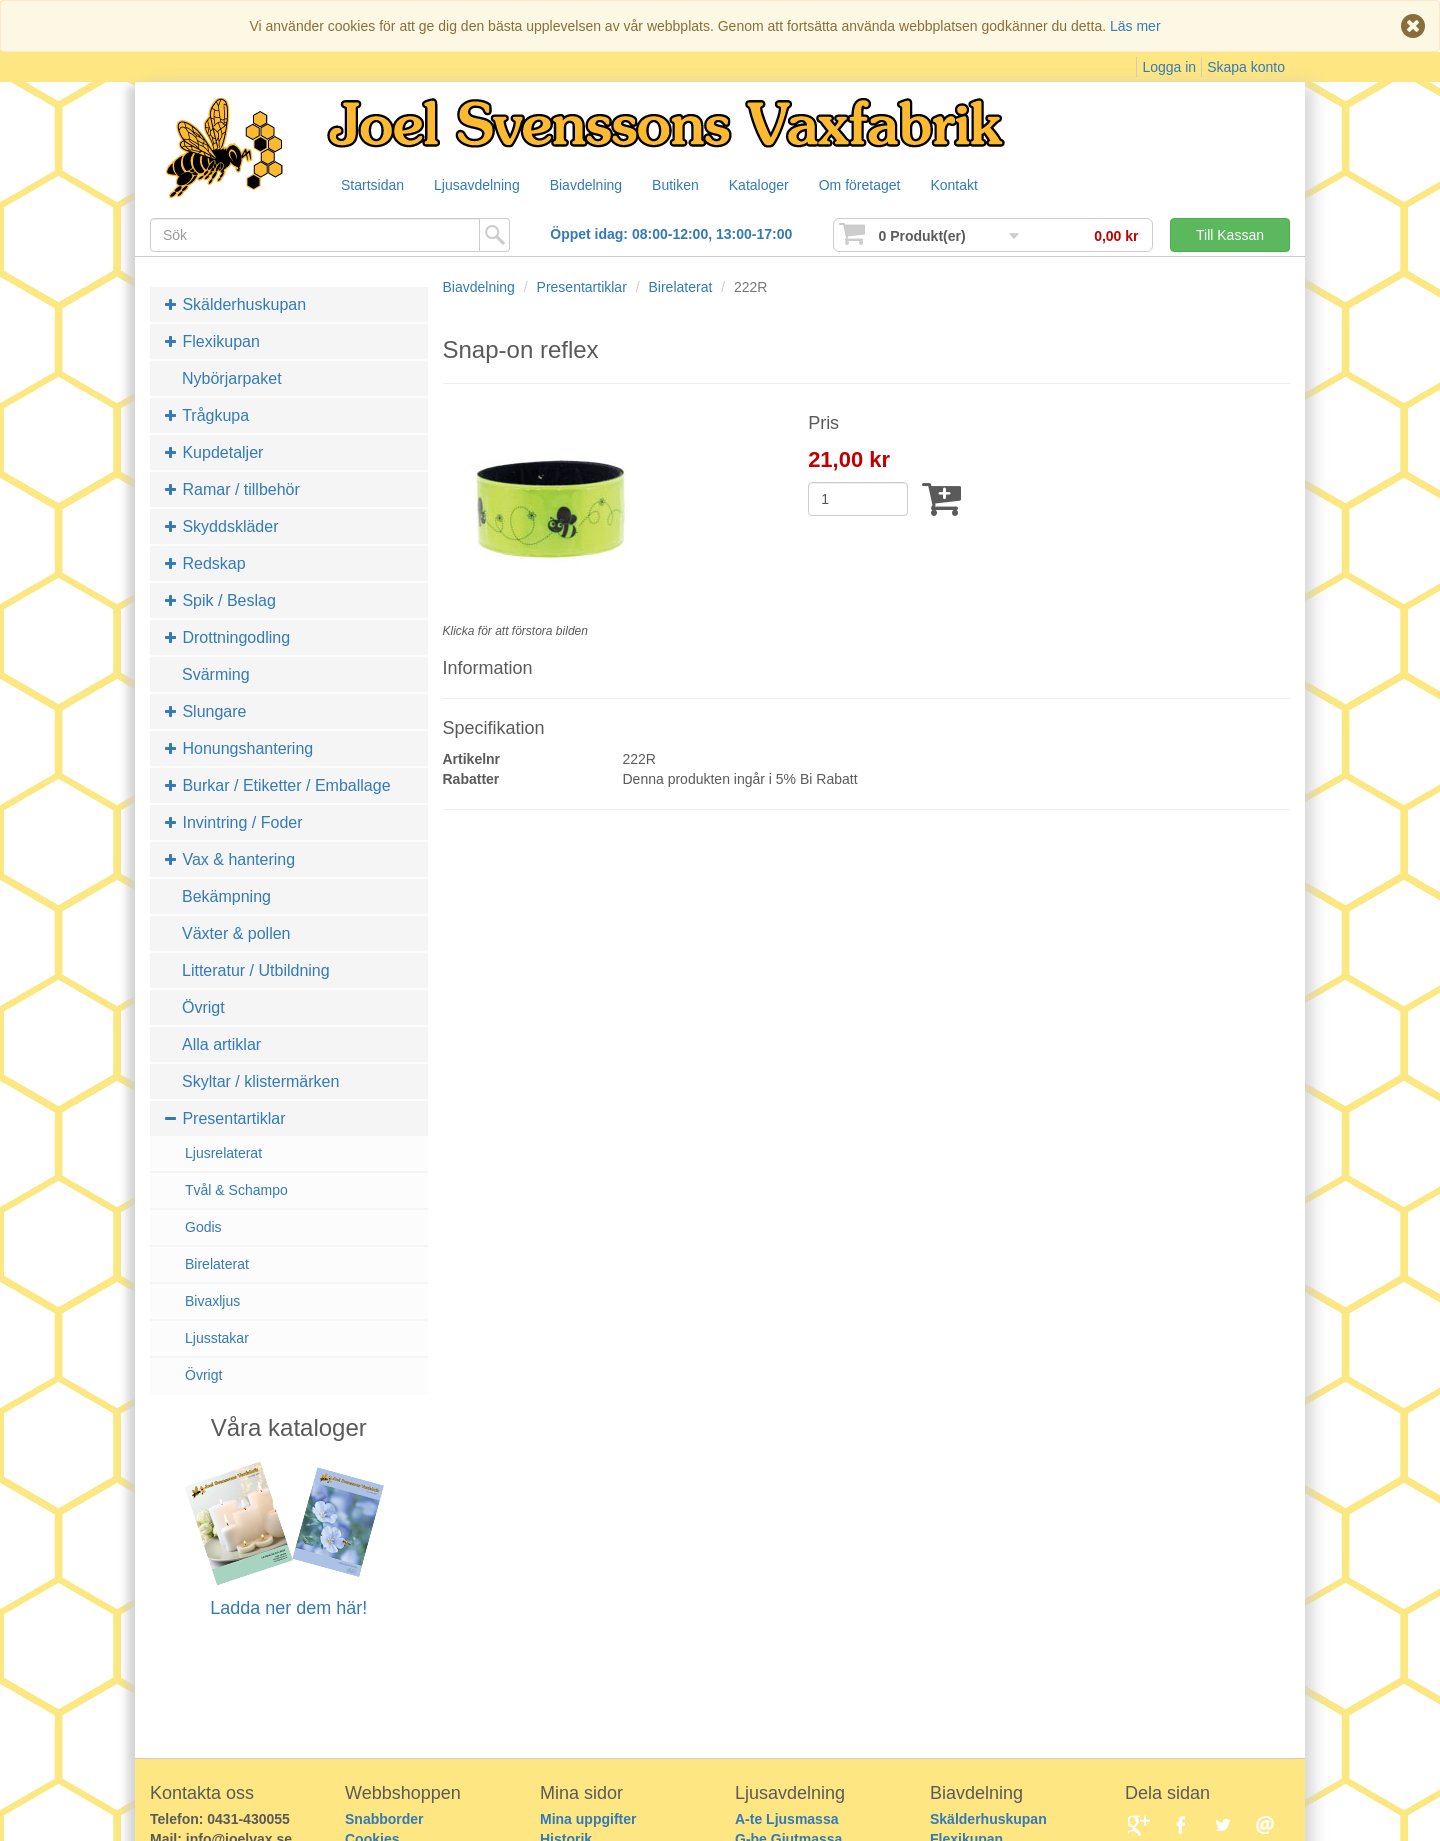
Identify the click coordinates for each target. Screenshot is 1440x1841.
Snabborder (384, 1819)
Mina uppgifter (588, 1819)
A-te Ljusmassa (786, 1819)
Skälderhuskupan (235, 304)
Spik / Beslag (220, 600)
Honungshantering (239, 748)
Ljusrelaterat (223, 1153)
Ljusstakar (217, 1338)
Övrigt (203, 1007)
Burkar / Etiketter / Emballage (278, 785)
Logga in (1169, 67)
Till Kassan (1230, 235)
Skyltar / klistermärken (260, 1081)
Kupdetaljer (214, 452)
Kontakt (978, 186)
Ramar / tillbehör (232, 489)
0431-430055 (248, 1819)
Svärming (216, 674)
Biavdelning (595, 186)
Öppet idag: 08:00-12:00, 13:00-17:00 (671, 234)
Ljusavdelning (482, 186)
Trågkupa (207, 415)
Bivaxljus (212, 1301)
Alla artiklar (221, 1044)
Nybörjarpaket (232, 378)
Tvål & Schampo (236, 1190)
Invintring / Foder (234, 822)
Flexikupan (212, 341)
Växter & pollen (236, 933)
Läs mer (1135, 26)
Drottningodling (227, 637)
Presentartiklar (225, 1118)
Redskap (205, 563)
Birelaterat (217, 1264)
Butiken (688, 186)
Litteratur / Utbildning (256, 970)
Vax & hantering (230, 859)
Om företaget (881, 186)
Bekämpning (226, 896)
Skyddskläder (222, 526)
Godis (203, 1227)
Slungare (206, 711)
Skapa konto (1246, 67)
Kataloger (776, 186)
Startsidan (373, 186)
